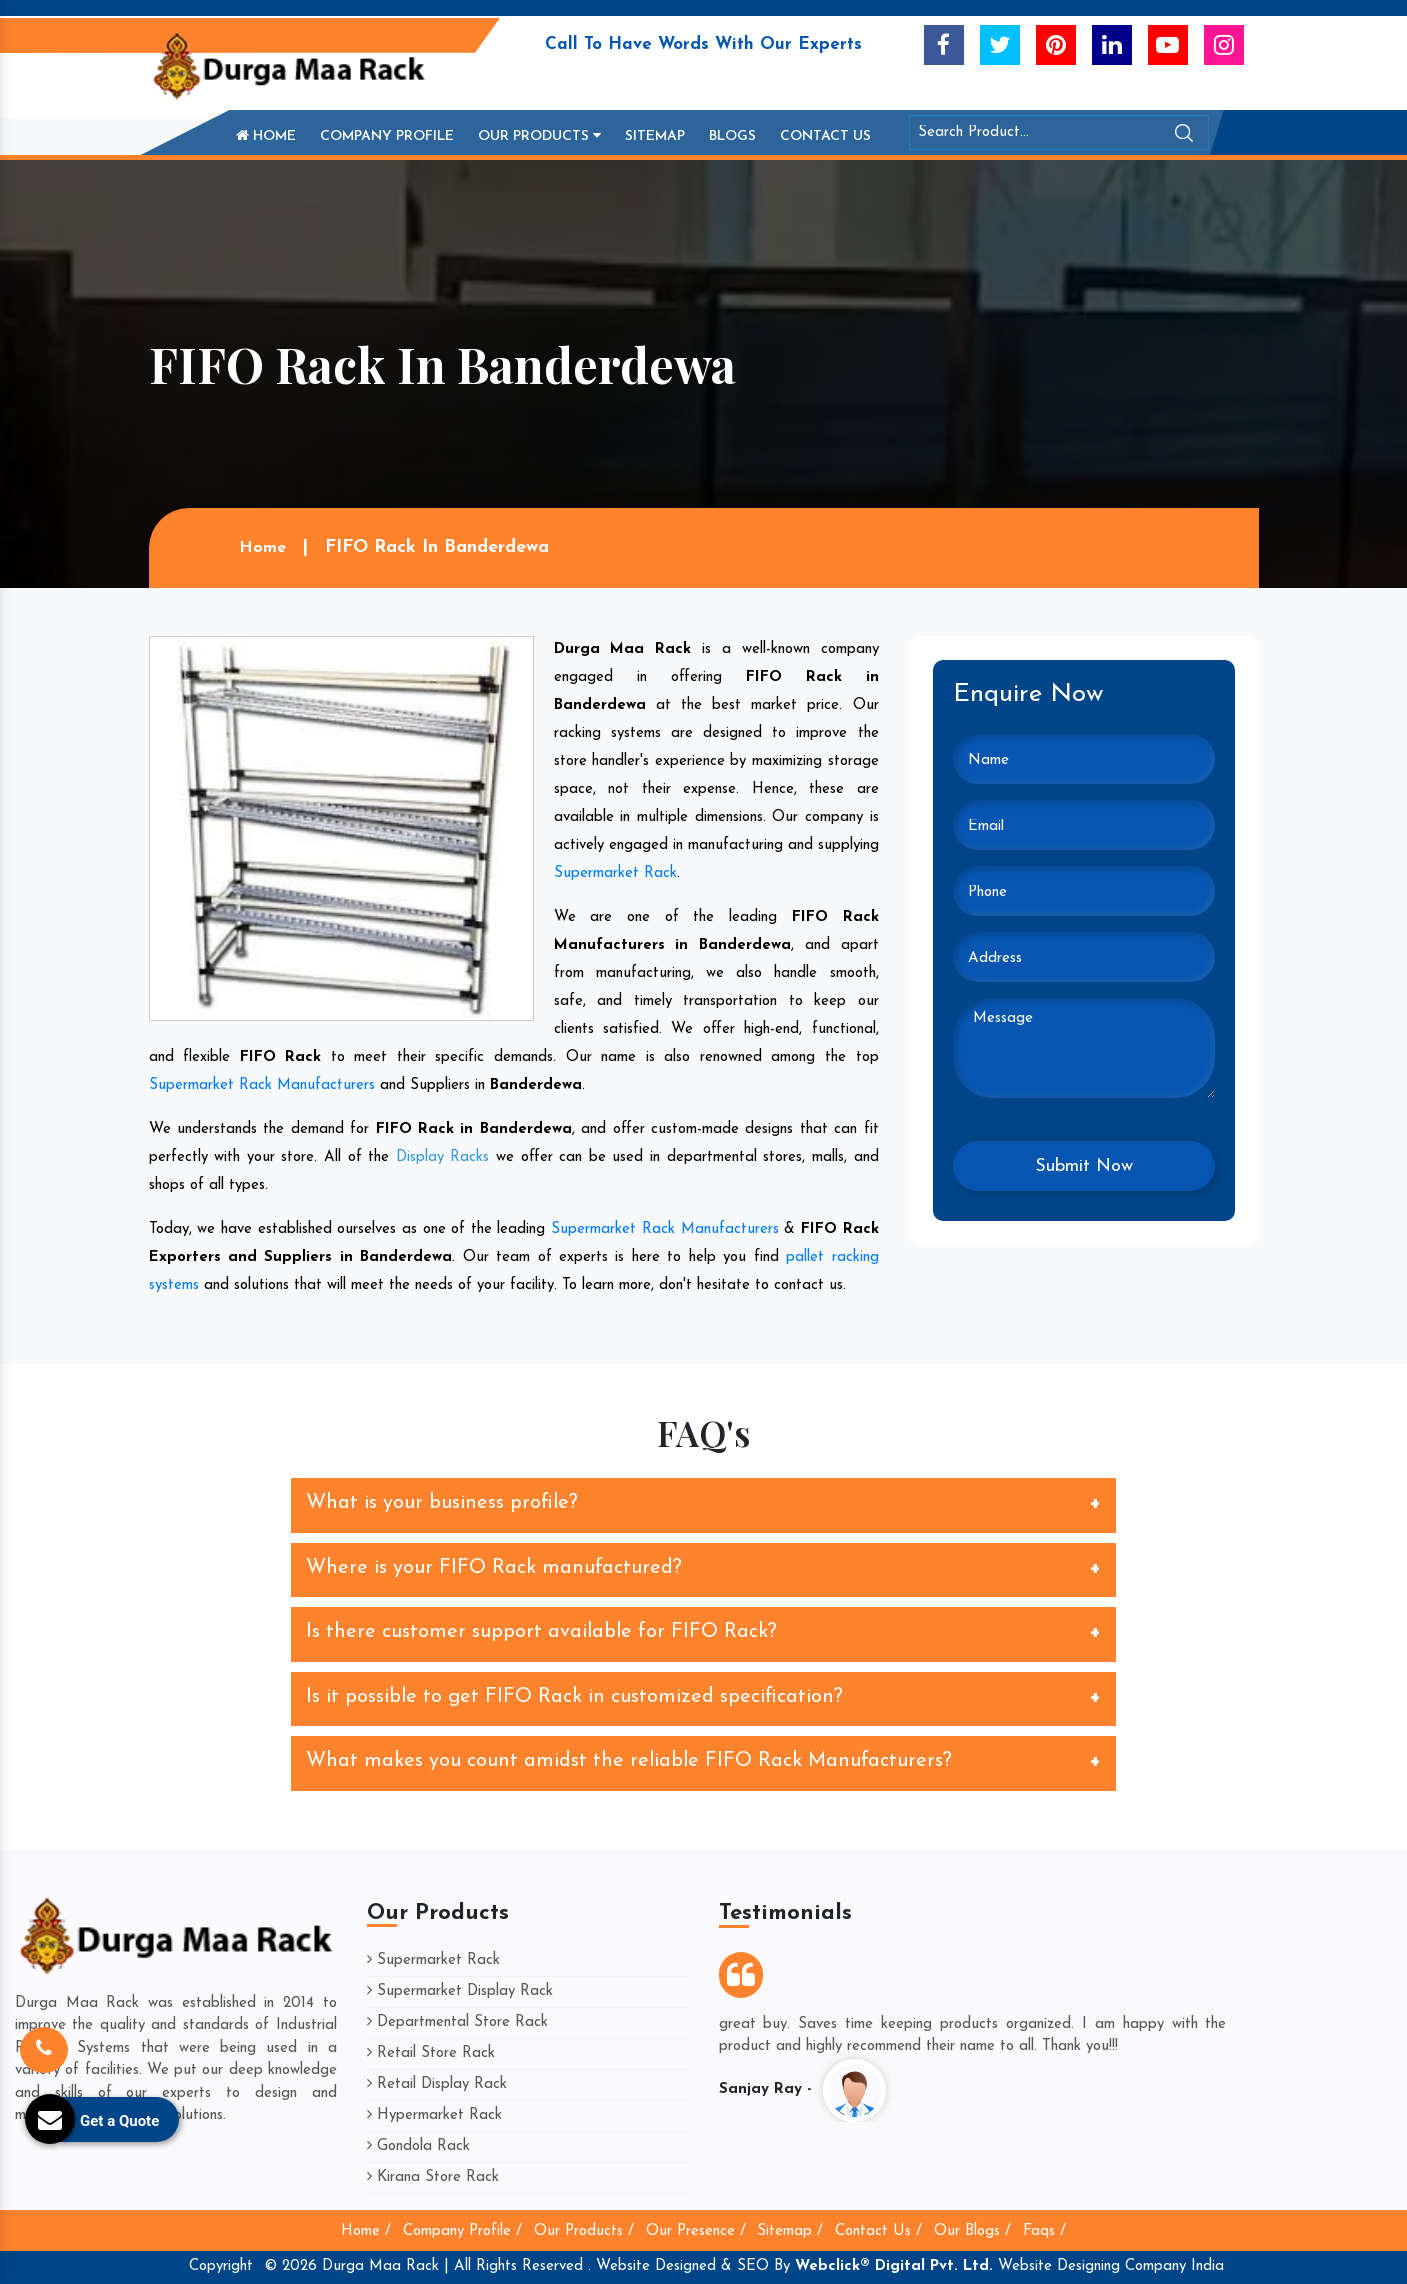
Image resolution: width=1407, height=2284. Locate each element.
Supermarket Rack (615, 873)
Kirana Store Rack (433, 2177)
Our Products (539, 136)
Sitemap (655, 136)
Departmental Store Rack (457, 2022)
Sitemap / (790, 2231)
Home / (366, 2231)
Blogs (732, 136)
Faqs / (1044, 2231)
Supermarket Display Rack (460, 1991)
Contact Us (825, 136)
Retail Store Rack (431, 2053)
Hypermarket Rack (434, 2115)
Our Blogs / (972, 2231)
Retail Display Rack (437, 2084)
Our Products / (584, 2231)
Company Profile (387, 136)
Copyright (221, 2266)
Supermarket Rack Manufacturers (262, 1085)
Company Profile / (462, 2231)
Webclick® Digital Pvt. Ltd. (894, 2266)
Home (266, 136)
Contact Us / (878, 2231)
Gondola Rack (418, 2146)
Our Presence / (696, 2231)
